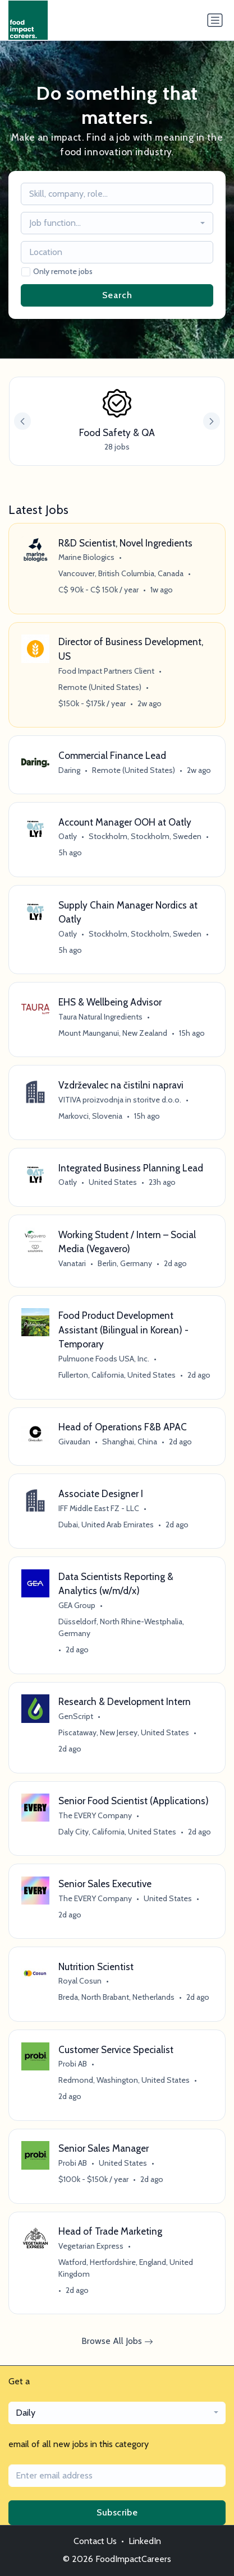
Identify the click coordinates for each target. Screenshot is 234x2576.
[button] (211, 421)
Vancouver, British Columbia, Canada (120, 573)
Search (117, 295)
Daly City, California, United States (117, 1832)
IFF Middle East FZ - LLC (98, 1508)
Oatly (67, 836)
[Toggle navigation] (215, 20)
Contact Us (95, 2541)
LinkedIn (145, 2541)
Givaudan (74, 1442)
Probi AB (72, 2064)
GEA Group (76, 1605)
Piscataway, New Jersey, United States (123, 1732)
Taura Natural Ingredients (100, 1017)
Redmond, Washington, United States (124, 2080)
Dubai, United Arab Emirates (106, 1524)
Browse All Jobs (117, 2341)
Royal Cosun (80, 1981)
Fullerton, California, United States (117, 1375)
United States (113, 1182)
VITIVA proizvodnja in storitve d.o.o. (119, 1100)
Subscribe (117, 2512)
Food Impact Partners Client (106, 671)
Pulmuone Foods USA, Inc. (103, 1359)
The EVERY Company (95, 1815)
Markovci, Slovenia (90, 1116)
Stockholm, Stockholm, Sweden (145, 836)
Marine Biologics (86, 557)
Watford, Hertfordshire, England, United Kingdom (125, 2268)
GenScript (75, 1716)
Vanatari (72, 1263)
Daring (69, 770)
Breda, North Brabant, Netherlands (116, 1997)
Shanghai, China (129, 1442)
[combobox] (117, 223)
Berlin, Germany (125, 1263)
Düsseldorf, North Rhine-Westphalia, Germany (121, 1627)
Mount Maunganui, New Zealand (112, 1033)
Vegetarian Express (90, 2246)
